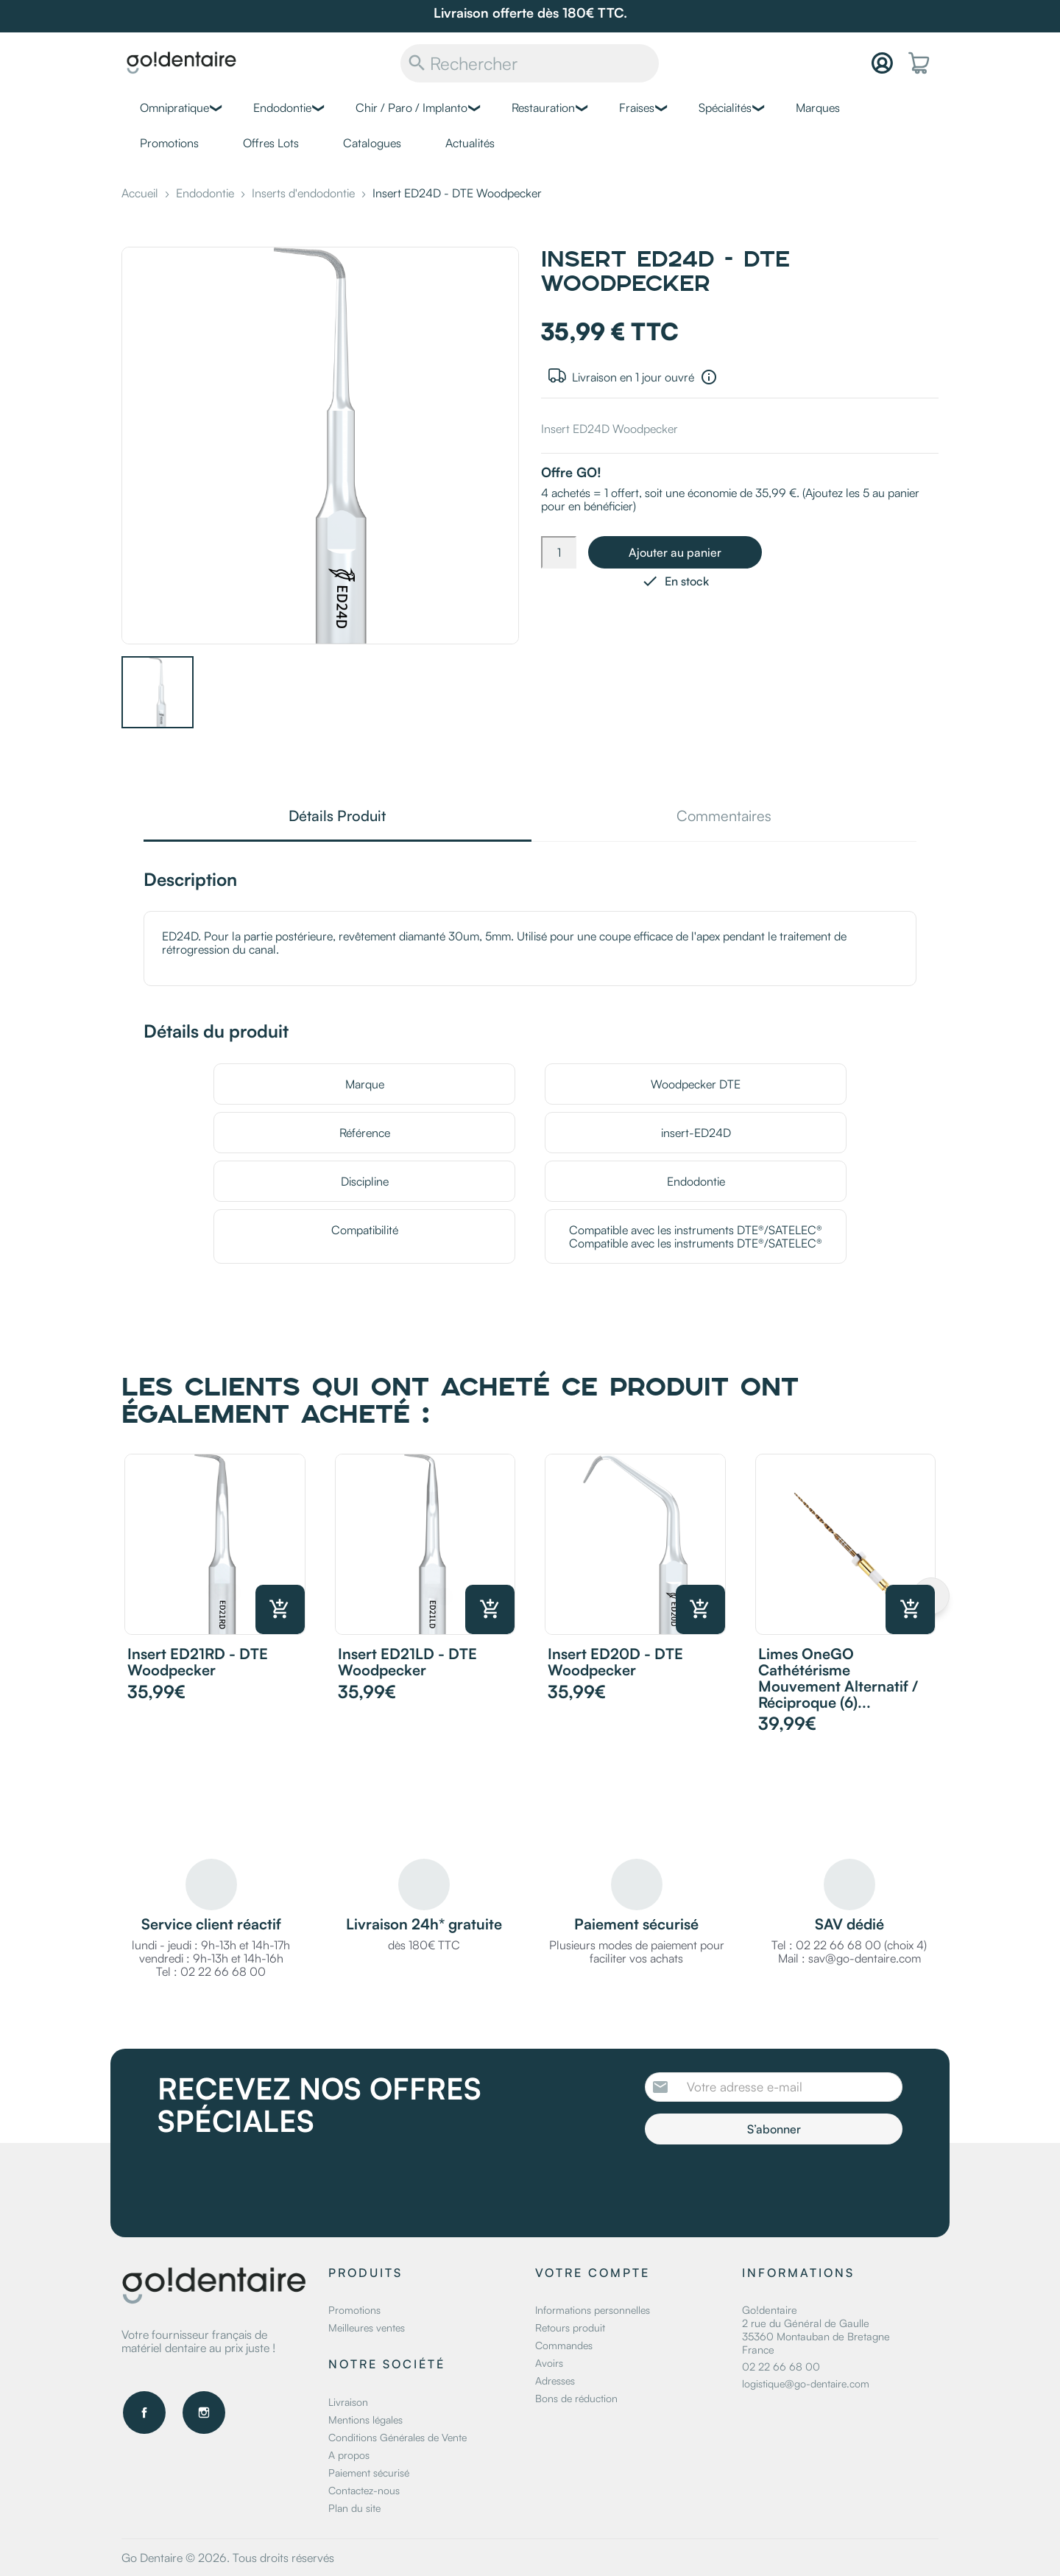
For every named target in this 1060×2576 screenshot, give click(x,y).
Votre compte (592, 2272)
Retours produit (570, 2327)
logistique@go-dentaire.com (805, 2383)
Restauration (543, 107)
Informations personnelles (592, 2310)
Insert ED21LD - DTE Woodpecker (407, 1661)
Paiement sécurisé (368, 2472)
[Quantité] (558, 552)
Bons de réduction (576, 2398)
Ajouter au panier (675, 552)
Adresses (555, 2380)
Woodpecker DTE (696, 1084)
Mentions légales (365, 2419)
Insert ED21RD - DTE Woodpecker (197, 1661)
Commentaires (723, 817)
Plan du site (354, 2508)
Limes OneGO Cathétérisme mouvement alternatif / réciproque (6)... (838, 1677)
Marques (818, 107)
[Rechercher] (529, 63)
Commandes (564, 2345)
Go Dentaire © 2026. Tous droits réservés (227, 2557)
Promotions (169, 143)
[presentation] (768, 2185)
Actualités (470, 143)
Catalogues (372, 143)
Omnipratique (174, 107)
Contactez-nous (364, 2490)
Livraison (348, 2402)
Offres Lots (271, 143)
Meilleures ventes (366, 2327)
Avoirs (549, 2363)
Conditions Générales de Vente (397, 2437)
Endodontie (282, 107)
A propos (349, 2455)
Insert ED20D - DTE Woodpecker (615, 1661)
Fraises (636, 107)
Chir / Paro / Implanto (411, 107)
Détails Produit (337, 817)
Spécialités (725, 107)
